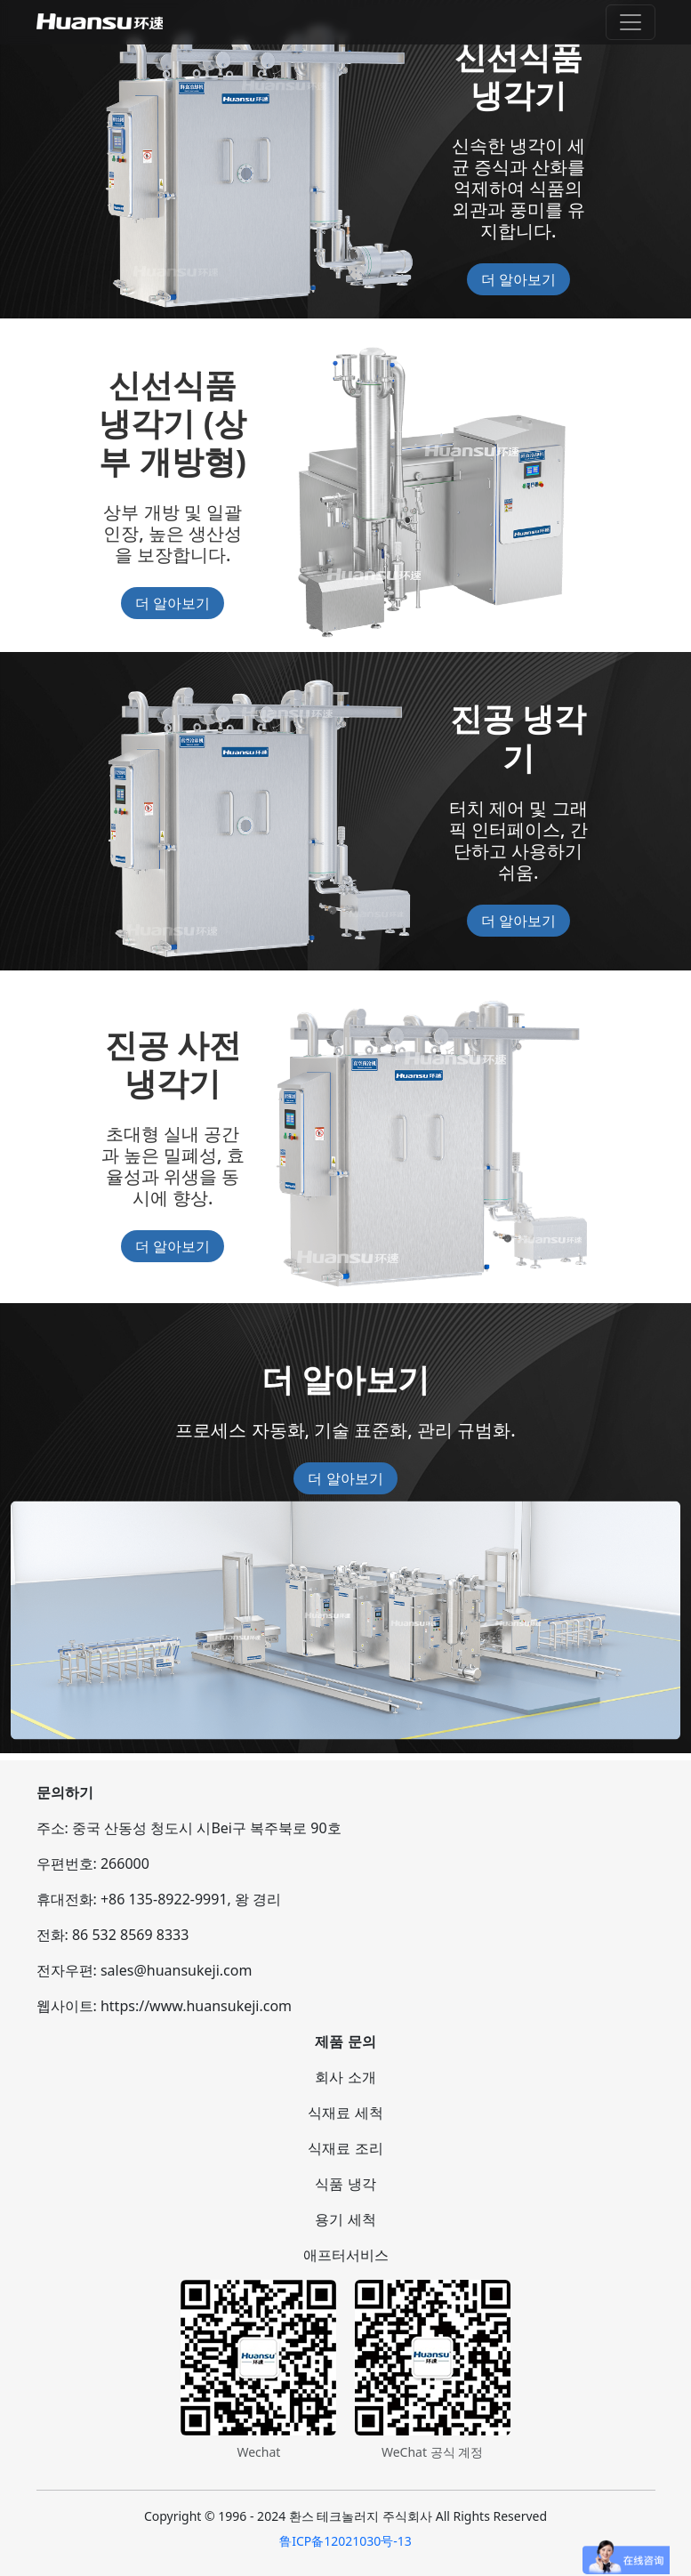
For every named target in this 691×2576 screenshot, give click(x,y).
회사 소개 (345, 2077)
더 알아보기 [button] (518, 279)
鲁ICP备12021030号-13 (345, 2540)
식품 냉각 (345, 2184)
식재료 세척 (345, 2112)
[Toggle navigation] (630, 22)
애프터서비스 (346, 2255)
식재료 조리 (345, 2148)
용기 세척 (345, 2219)
